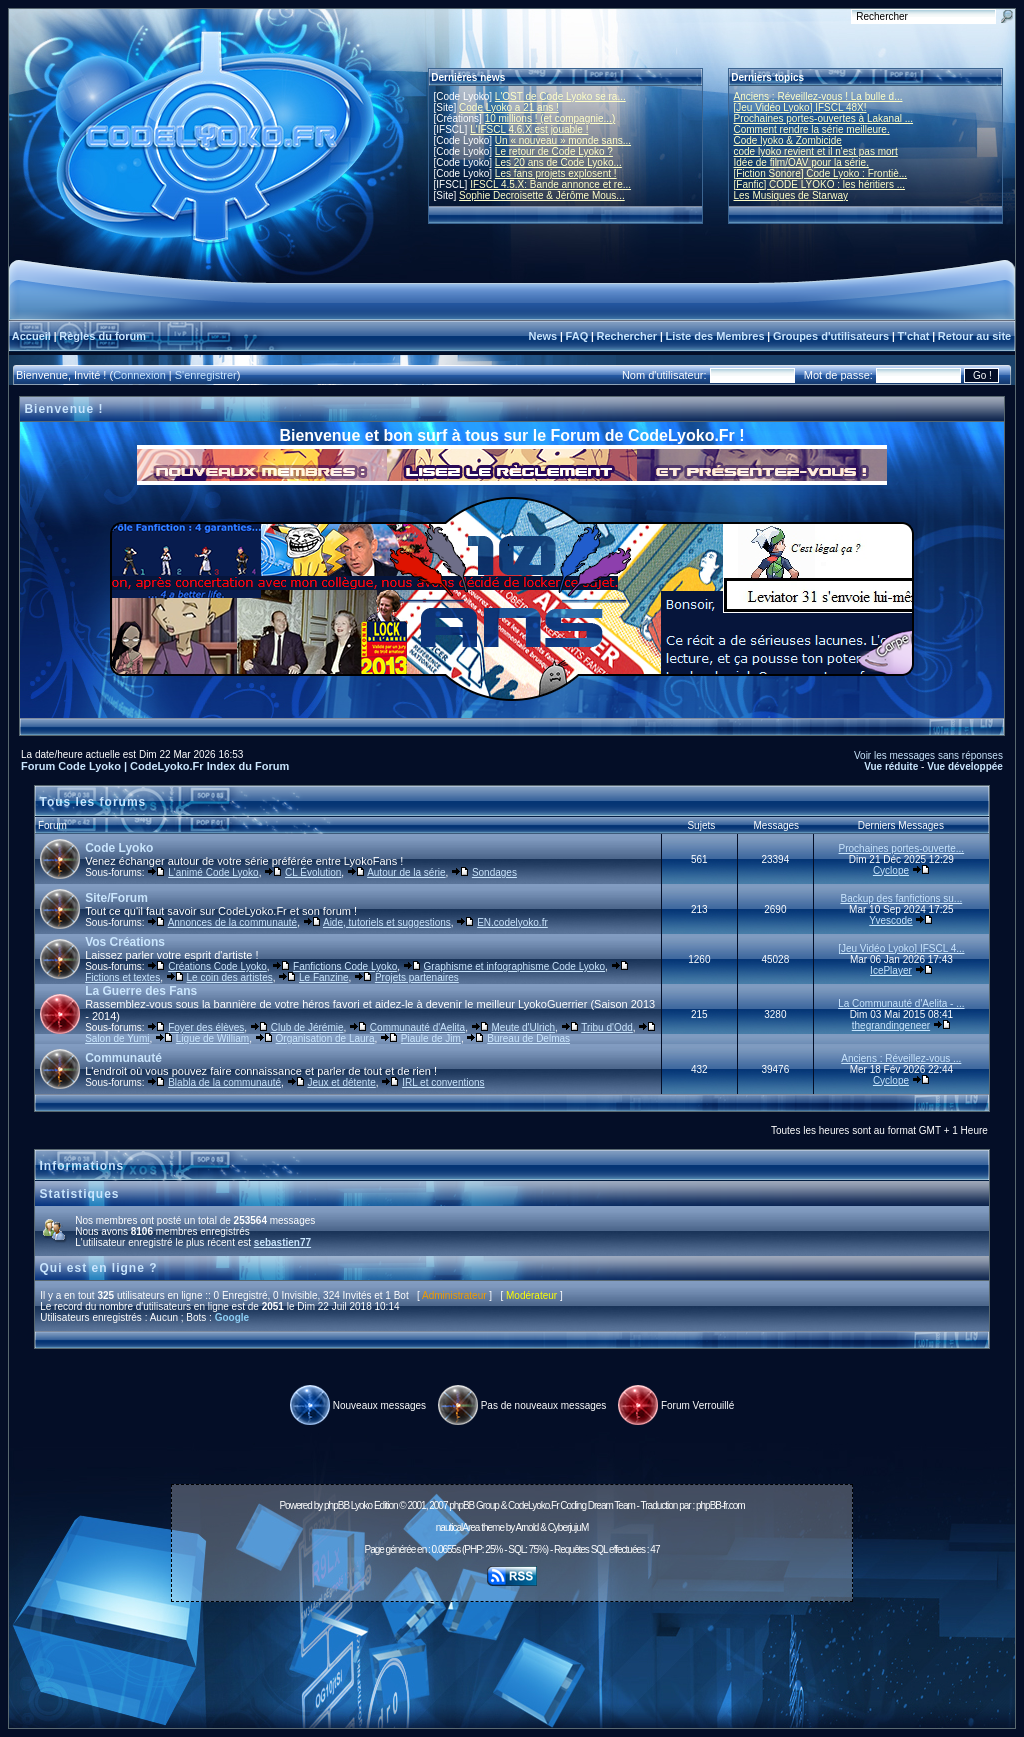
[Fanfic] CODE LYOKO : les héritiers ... (820, 184)
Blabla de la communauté (224, 1082)
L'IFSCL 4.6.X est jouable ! (529, 129)
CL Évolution (313, 872)
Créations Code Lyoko (217, 966)
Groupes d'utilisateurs (831, 336)
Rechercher (627, 336)
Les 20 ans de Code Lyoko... (558, 162)
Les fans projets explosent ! (556, 173)
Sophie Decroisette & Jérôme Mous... (542, 195)
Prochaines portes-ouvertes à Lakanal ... (824, 118)
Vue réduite (891, 766)
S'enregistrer (206, 375)
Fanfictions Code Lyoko (345, 966)
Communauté (123, 1058)
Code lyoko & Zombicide (788, 140)
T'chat (914, 336)
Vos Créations (125, 942)
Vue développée (965, 766)
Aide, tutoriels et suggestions (387, 922)
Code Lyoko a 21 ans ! (509, 107)
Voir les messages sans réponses (928, 755)
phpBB (336, 1505)
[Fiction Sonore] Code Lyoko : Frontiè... (821, 173)
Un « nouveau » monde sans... (563, 140)
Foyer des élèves (206, 1027)
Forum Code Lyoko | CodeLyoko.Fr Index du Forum (155, 766)
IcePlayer (891, 970)
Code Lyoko (119, 848)
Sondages (494, 872)
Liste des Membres (714, 336)
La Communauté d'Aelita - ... (901, 1003)
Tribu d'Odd (607, 1027)
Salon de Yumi (117, 1038)
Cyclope (891, 870)
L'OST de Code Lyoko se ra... (560, 96)
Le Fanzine (323, 977)
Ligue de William (212, 1038)
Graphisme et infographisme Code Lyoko (514, 966)
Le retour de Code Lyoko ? (554, 151)
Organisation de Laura (325, 1038)
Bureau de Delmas (528, 1038)
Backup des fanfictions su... (901, 898)
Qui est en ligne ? (99, 1268)
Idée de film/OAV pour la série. (801, 162)
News (542, 336)
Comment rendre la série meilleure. (812, 129)
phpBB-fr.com (720, 1505)
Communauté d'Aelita (417, 1027)
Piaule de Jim (431, 1038)
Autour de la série (406, 872)
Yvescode (890, 920)
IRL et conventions (443, 1082)
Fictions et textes (122, 977)
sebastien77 (282, 1242)
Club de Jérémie (307, 1027)
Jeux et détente (341, 1082)
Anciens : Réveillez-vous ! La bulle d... (818, 96)
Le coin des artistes (230, 977)
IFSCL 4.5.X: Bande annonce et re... (550, 184)
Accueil (31, 336)
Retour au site (974, 336)
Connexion (139, 375)
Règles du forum (102, 336)
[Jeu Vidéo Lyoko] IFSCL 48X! (800, 107)
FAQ (577, 336)
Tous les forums (93, 802)
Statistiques (80, 1194)
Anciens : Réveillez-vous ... (901, 1058)
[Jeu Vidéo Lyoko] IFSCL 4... (901, 948)
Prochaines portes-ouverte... (902, 848)
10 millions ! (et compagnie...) (550, 118)
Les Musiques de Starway (791, 195)
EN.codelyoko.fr (512, 922)
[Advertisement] (512, 1654)
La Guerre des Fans (141, 991)
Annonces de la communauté (233, 922)
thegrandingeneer (891, 1025)
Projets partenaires (417, 977)
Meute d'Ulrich (523, 1027)
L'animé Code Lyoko (213, 872)
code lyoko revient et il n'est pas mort (816, 151)
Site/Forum (116, 898)
